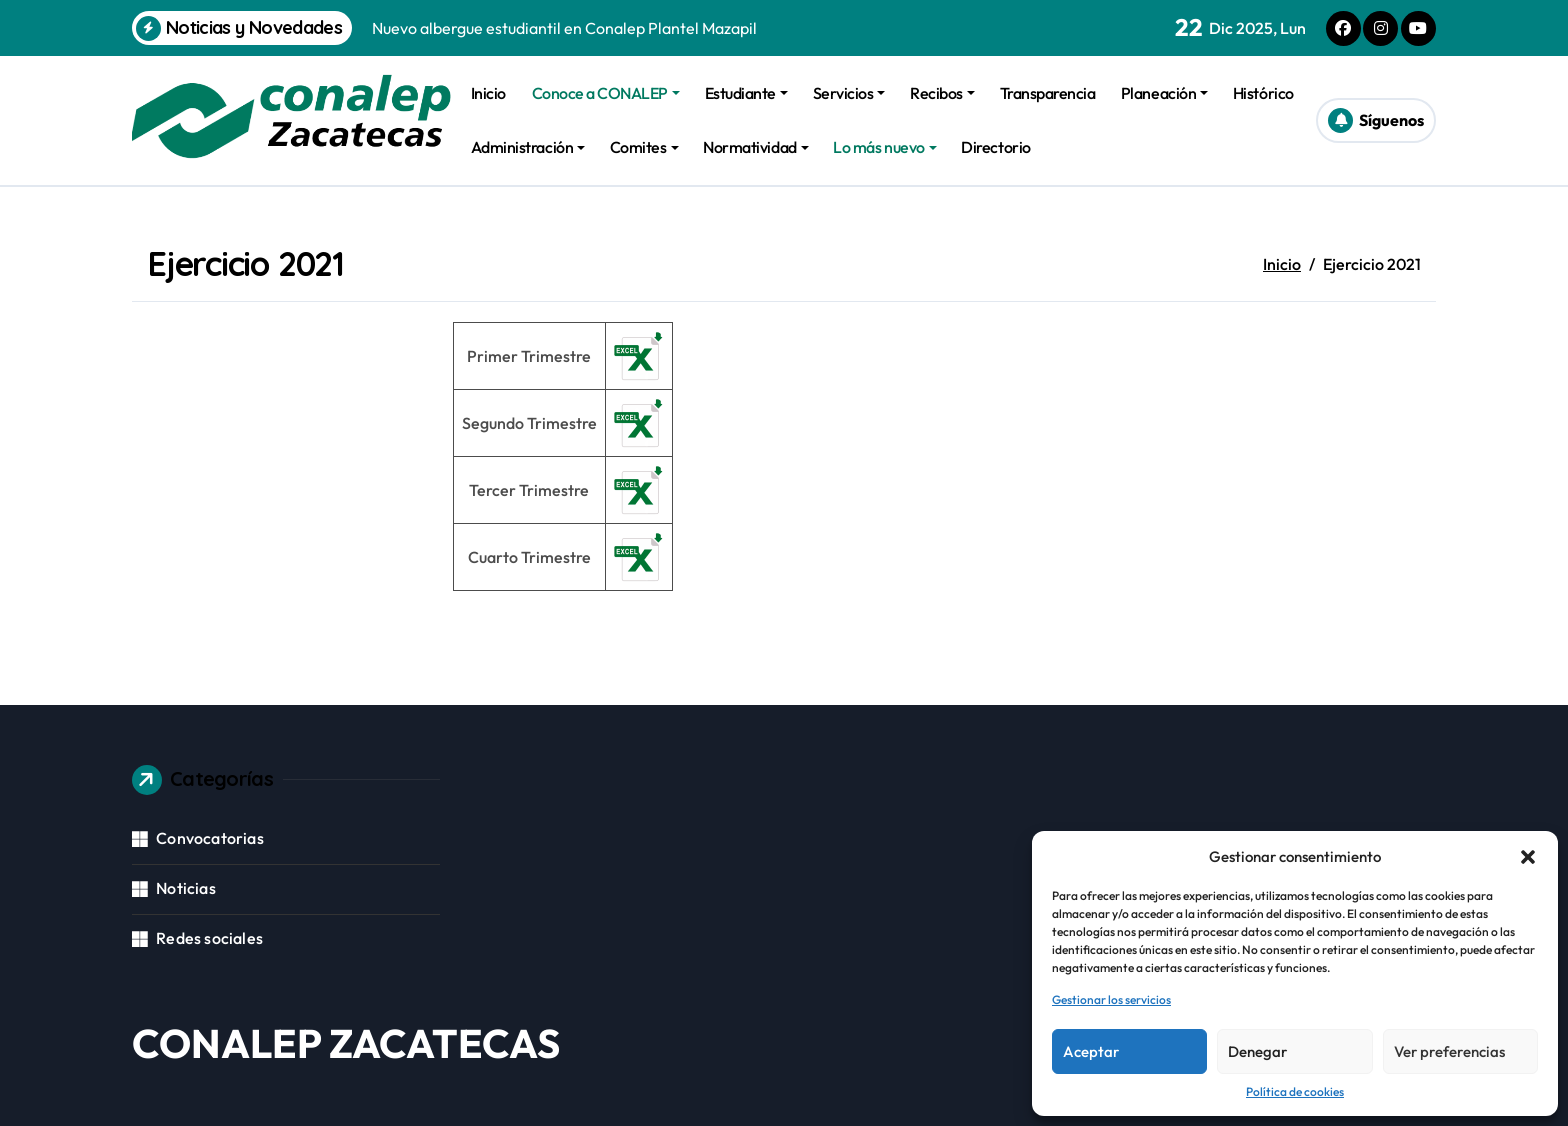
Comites (644, 147)
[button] (1528, 857)
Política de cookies (1295, 1091)
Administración (528, 147)
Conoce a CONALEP (606, 93)
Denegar (1257, 1051)
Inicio (488, 93)
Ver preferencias (1449, 1051)
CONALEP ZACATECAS (346, 1043)
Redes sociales (209, 938)
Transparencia (1048, 93)
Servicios (849, 93)
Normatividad (755, 147)
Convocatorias (210, 838)
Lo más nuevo (884, 147)
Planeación (1164, 93)
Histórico (1263, 93)
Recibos (942, 93)
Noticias (186, 888)
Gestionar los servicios (1111, 999)
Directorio (995, 147)
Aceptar (1091, 1051)
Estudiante (746, 93)
